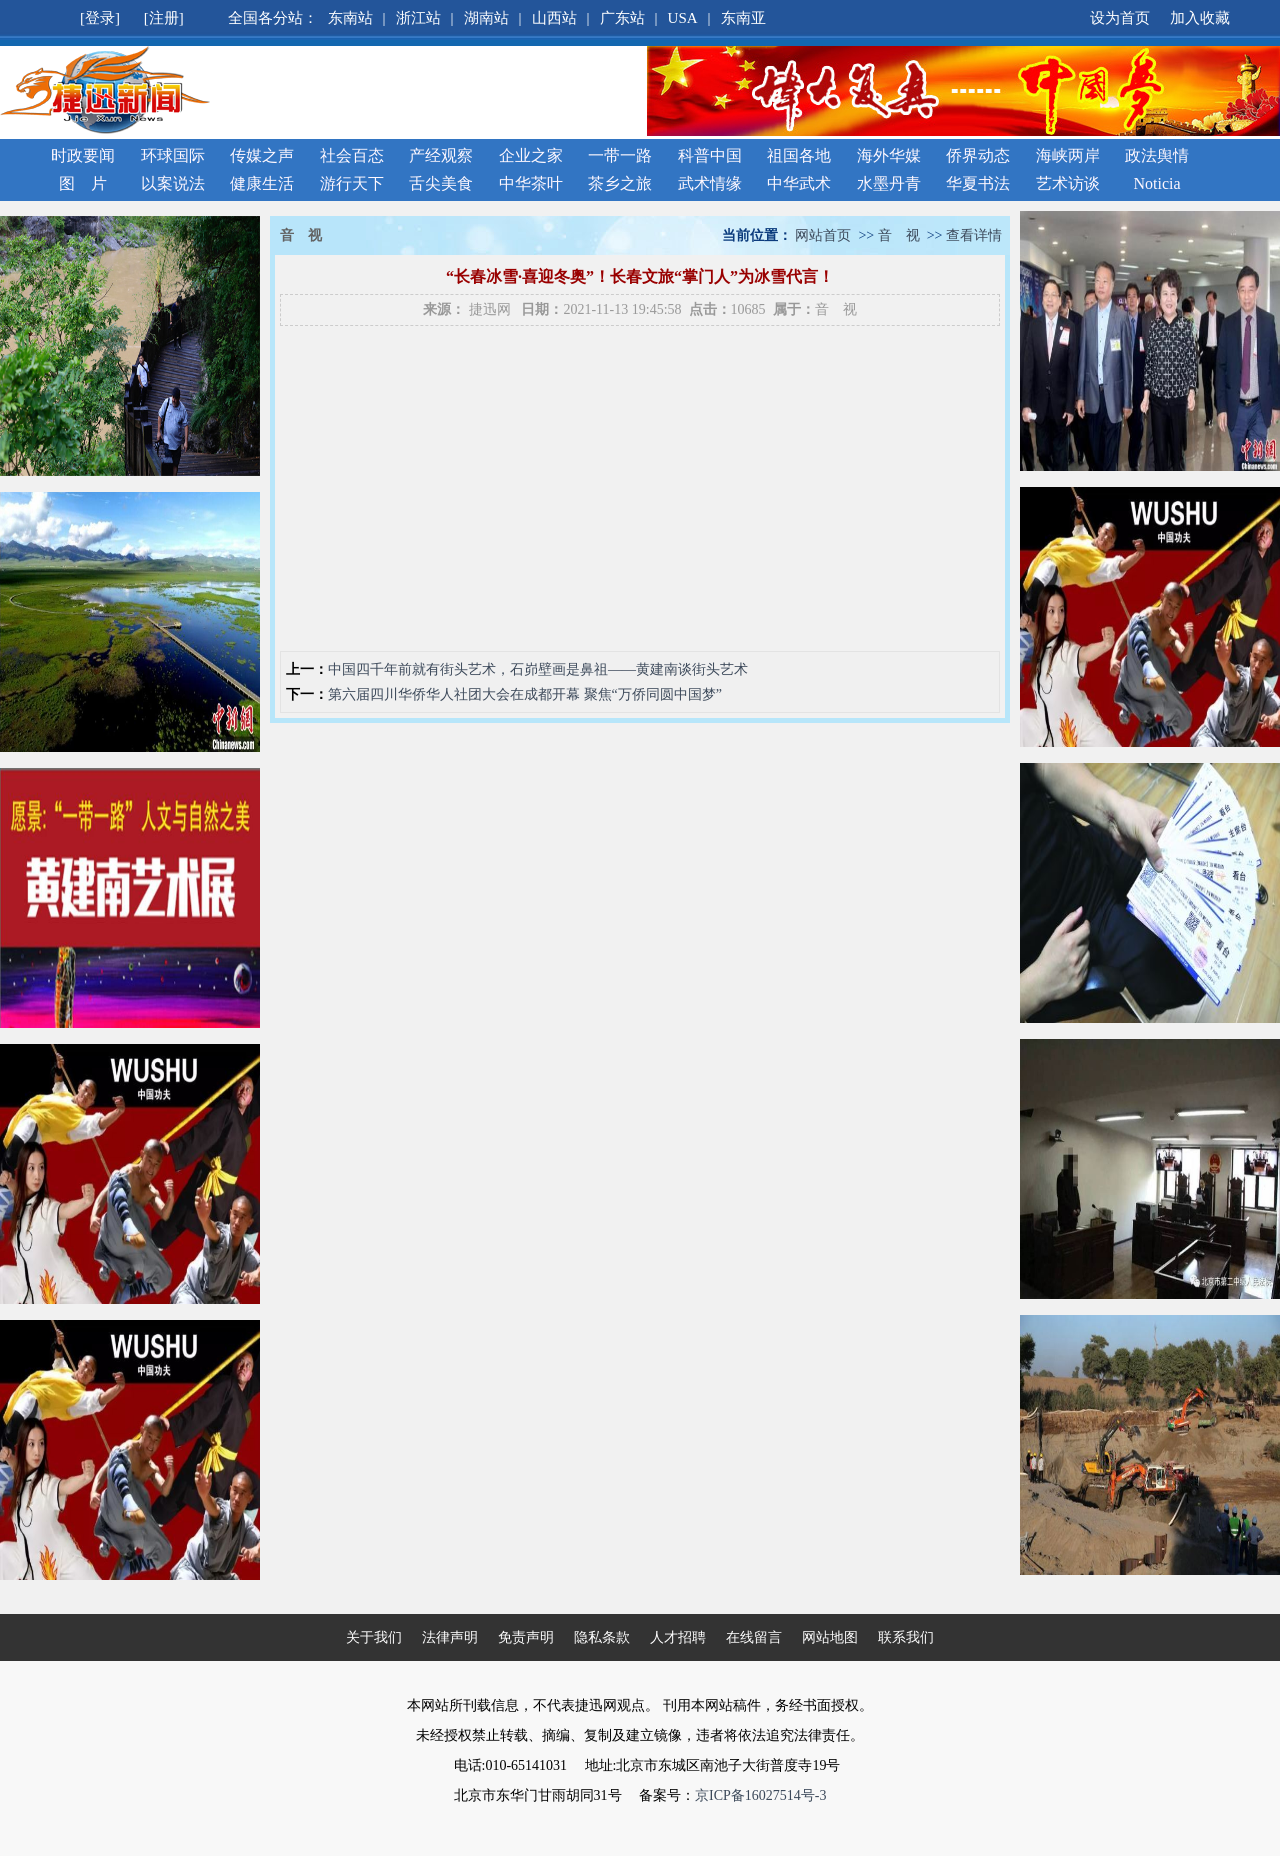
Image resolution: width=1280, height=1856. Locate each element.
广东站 (622, 18)
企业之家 (531, 155)
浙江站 (418, 18)
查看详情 (974, 235)
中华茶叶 (531, 183)
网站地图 (830, 1637)
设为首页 (1120, 18)
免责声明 (526, 1637)
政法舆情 (1157, 155)
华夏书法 (978, 183)
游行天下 (352, 183)
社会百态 (352, 155)
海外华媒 (889, 155)
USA (683, 18)
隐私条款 (602, 1637)
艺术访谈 (1068, 183)
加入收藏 (1200, 18)
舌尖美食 (441, 183)
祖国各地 (799, 155)
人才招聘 (678, 1637)
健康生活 (262, 183)
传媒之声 (262, 155)
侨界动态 (978, 155)
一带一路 (620, 155)
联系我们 (906, 1637)
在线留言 (754, 1637)
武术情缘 (710, 183)
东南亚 (743, 18)
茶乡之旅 (620, 183)
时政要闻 (83, 155)
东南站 (350, 18)
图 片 (83, 183)
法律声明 (450, 1637)
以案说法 (173, 183)
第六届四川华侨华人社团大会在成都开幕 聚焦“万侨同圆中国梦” (525, 694)
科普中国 (710, 155)
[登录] (102, 18)
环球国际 (173, 155)
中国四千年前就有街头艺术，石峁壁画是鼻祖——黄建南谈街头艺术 (538, 669)
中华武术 (799, 183)
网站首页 (823, 235)
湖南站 (486, 18)
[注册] (166, 18)
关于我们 (374, 1637)
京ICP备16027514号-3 (760, 1795)
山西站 (554, 18)
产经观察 (441, 155)
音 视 (899, 235)
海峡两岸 (1068, 155)
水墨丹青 (889, 183)
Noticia (1156, 183)
